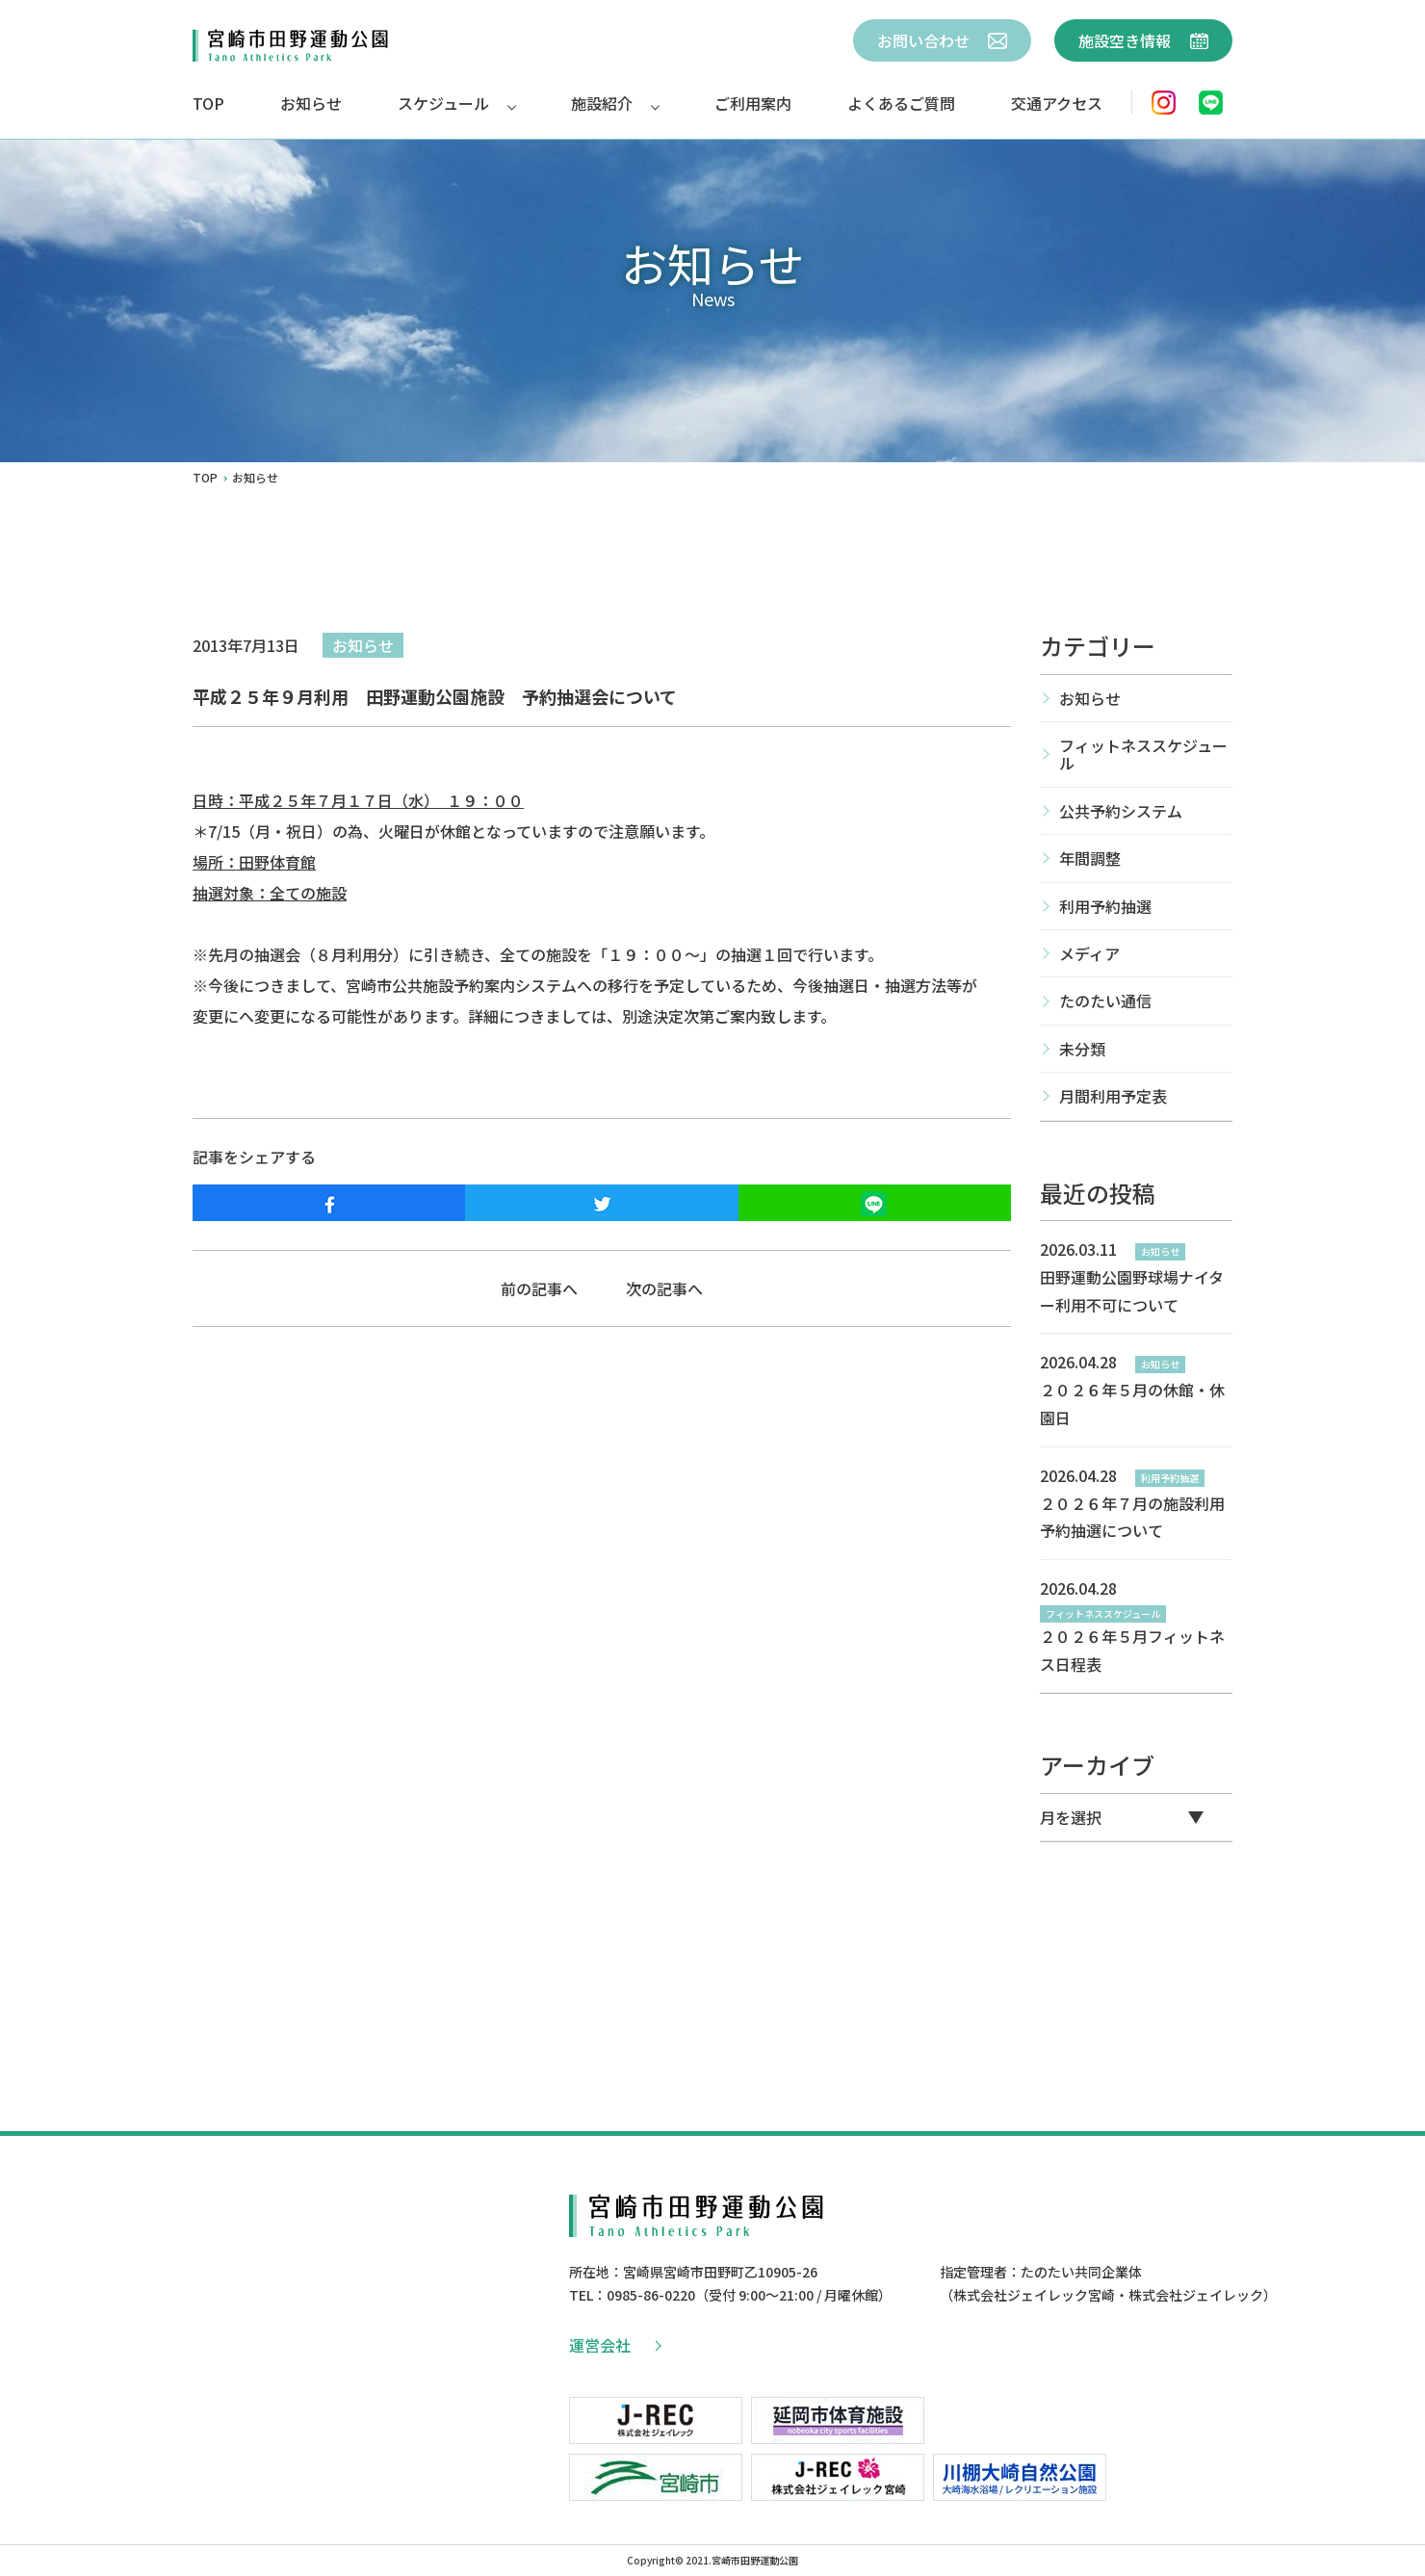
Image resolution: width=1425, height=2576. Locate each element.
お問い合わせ (942, 40)
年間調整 (1090, 858)
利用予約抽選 (1105, 906)
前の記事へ (539, 1288)
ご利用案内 (752, 103)
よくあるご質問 (901, 103)
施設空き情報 (1143, 40)
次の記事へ (664, 1288)
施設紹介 (602, 103)
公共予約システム (1120, 810)
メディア (1089, 953)
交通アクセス (1056, 103)
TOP (208, 103)
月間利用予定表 (1113, 1095)
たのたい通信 (1105, 1000)
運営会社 (614, 2344)
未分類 (1082, 1048)
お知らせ (311, 103)
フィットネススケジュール (1143, 754)
